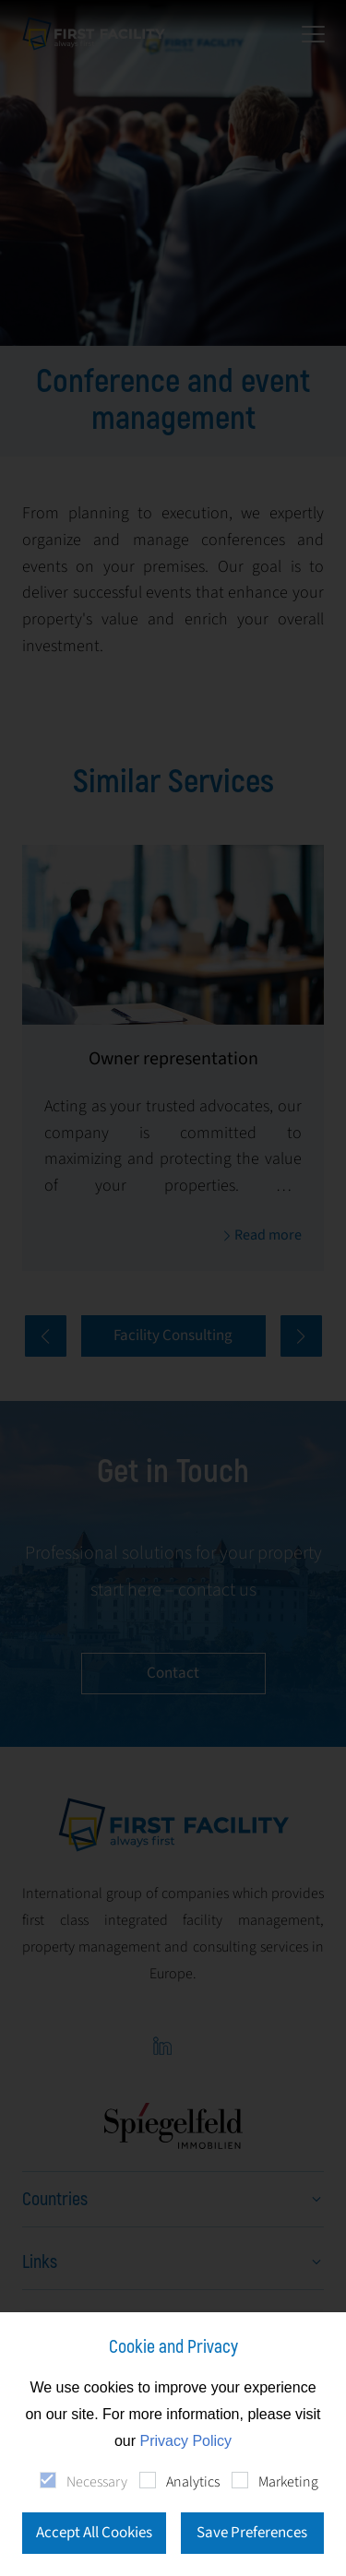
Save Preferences (252, 2533)
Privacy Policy (186, 2441)
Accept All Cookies (94, 2533)
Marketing (288, 2482)
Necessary (96, 2482)
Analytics (193, 2482)
